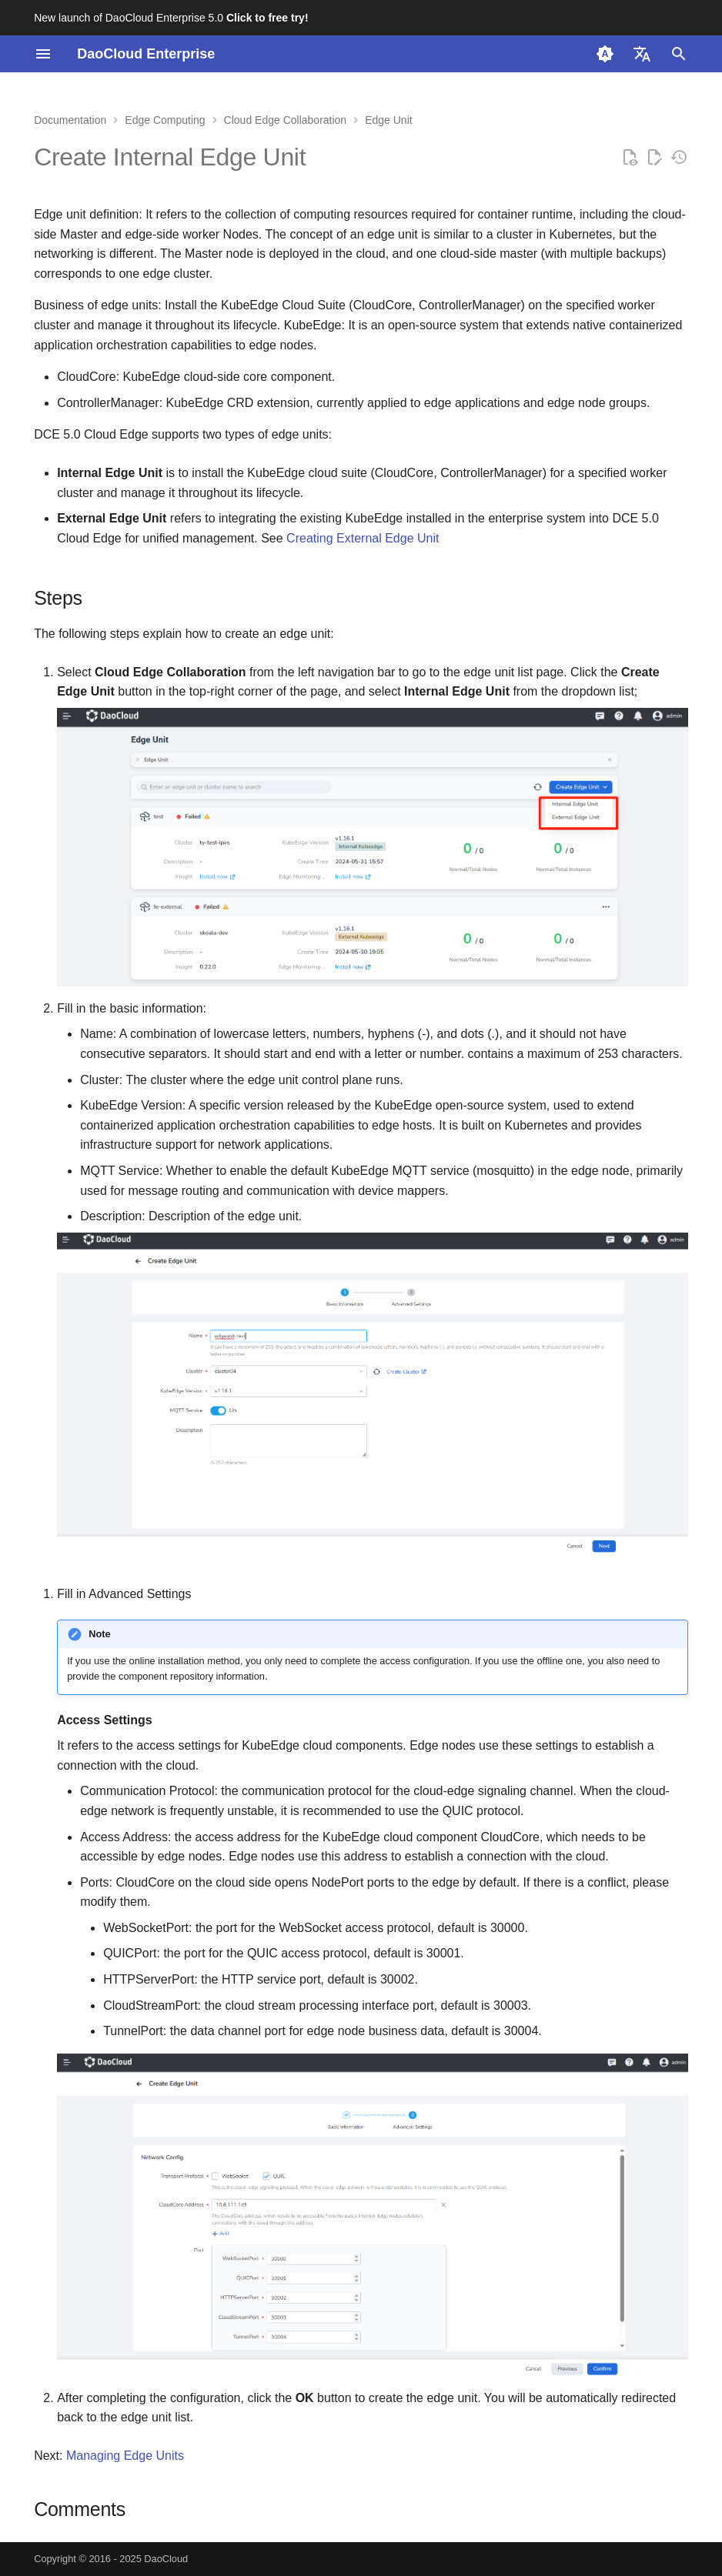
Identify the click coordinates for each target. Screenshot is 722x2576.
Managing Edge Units (125, 2455)
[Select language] (642, 53)
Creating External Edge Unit (362, 538)
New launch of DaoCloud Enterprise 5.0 (171, 18)
